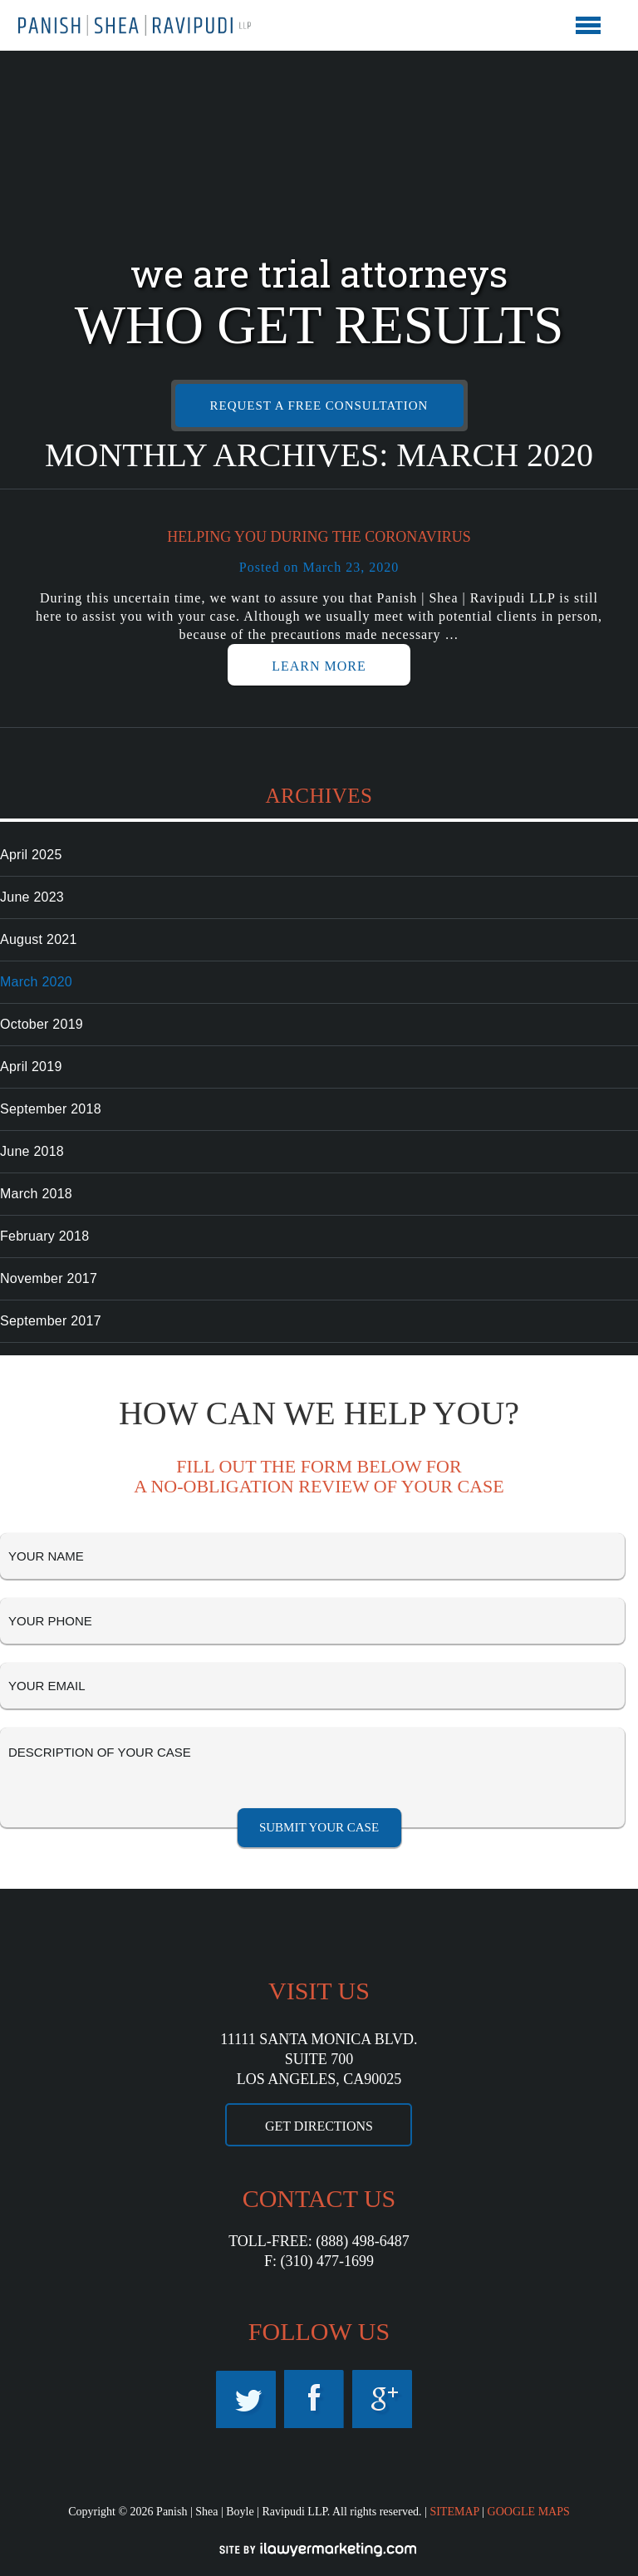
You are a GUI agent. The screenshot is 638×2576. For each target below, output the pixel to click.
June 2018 (32, 1151)
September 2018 (50, 1109)
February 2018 (44, 1236)
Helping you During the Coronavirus (319, 536)
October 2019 (41, 1024)
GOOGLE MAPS (529, 2511)
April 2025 (31, 855)
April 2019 (31, 1066)
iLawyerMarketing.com (319, 2549)
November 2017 (48, 1278)
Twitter (246, 2399)
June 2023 (32, 897)
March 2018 (36, 1194)
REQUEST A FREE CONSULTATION (319, 405)
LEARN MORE (319, 666)
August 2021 (38, 939)
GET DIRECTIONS (319, 2126)
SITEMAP (453, 2511)
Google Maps (382, 2399)
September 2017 (50, 1321)
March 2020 (36, 982)
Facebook (314, 2399)
